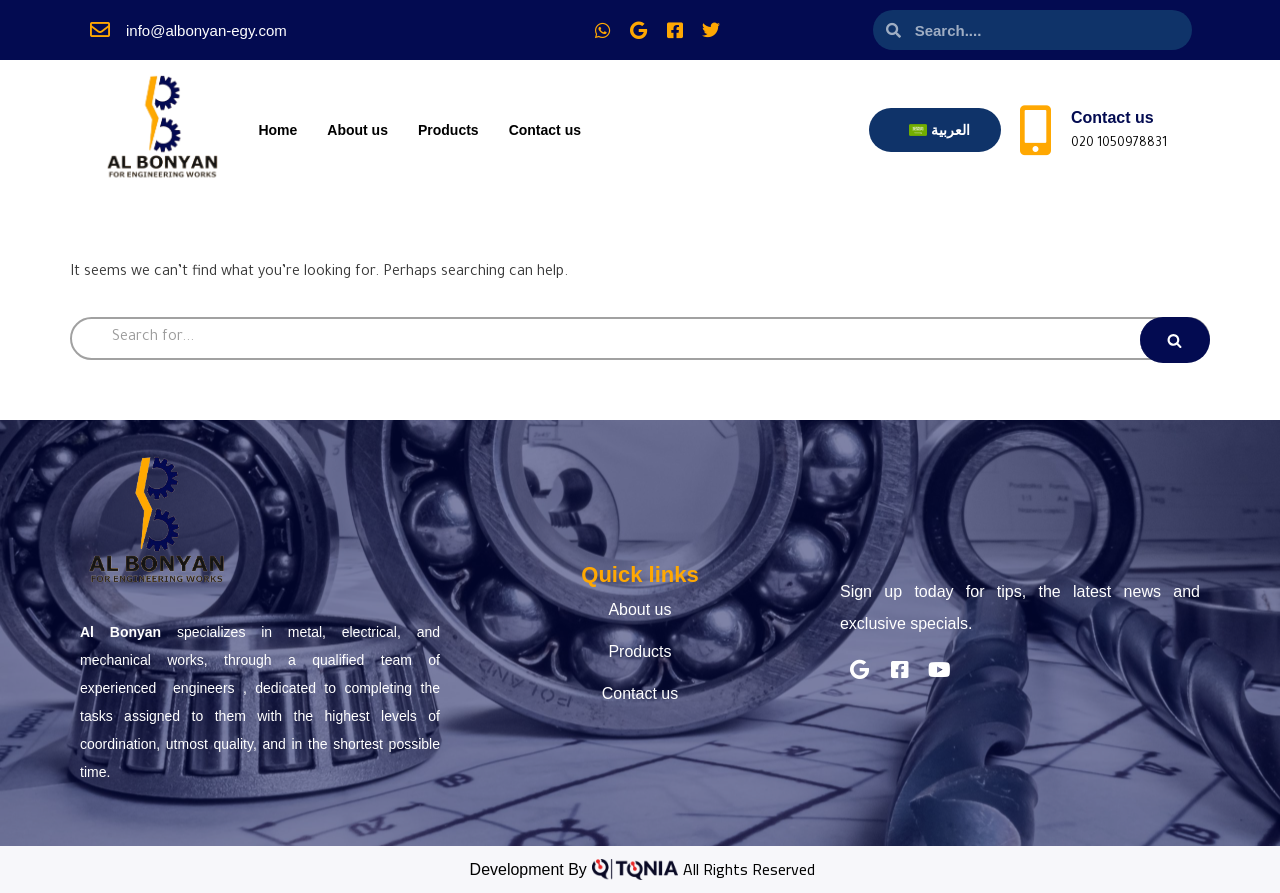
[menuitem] (939, 130)
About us (357, 130)
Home (277, 130)
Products (448, 130)
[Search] (640, 338)
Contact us (545, 130)
